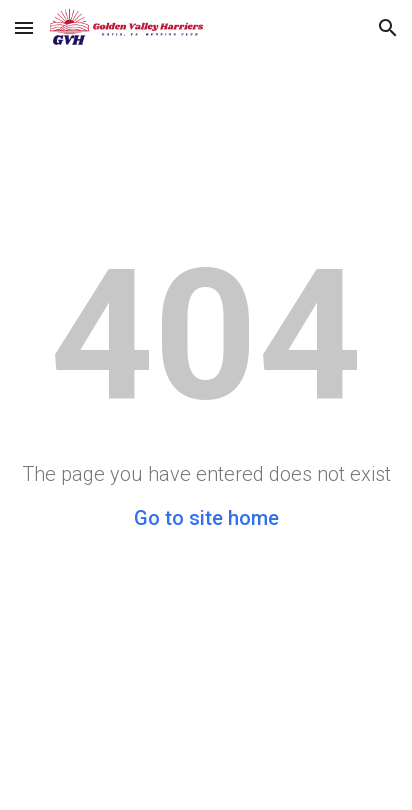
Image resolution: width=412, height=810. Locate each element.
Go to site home (206, 518)
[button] (24, 27)
